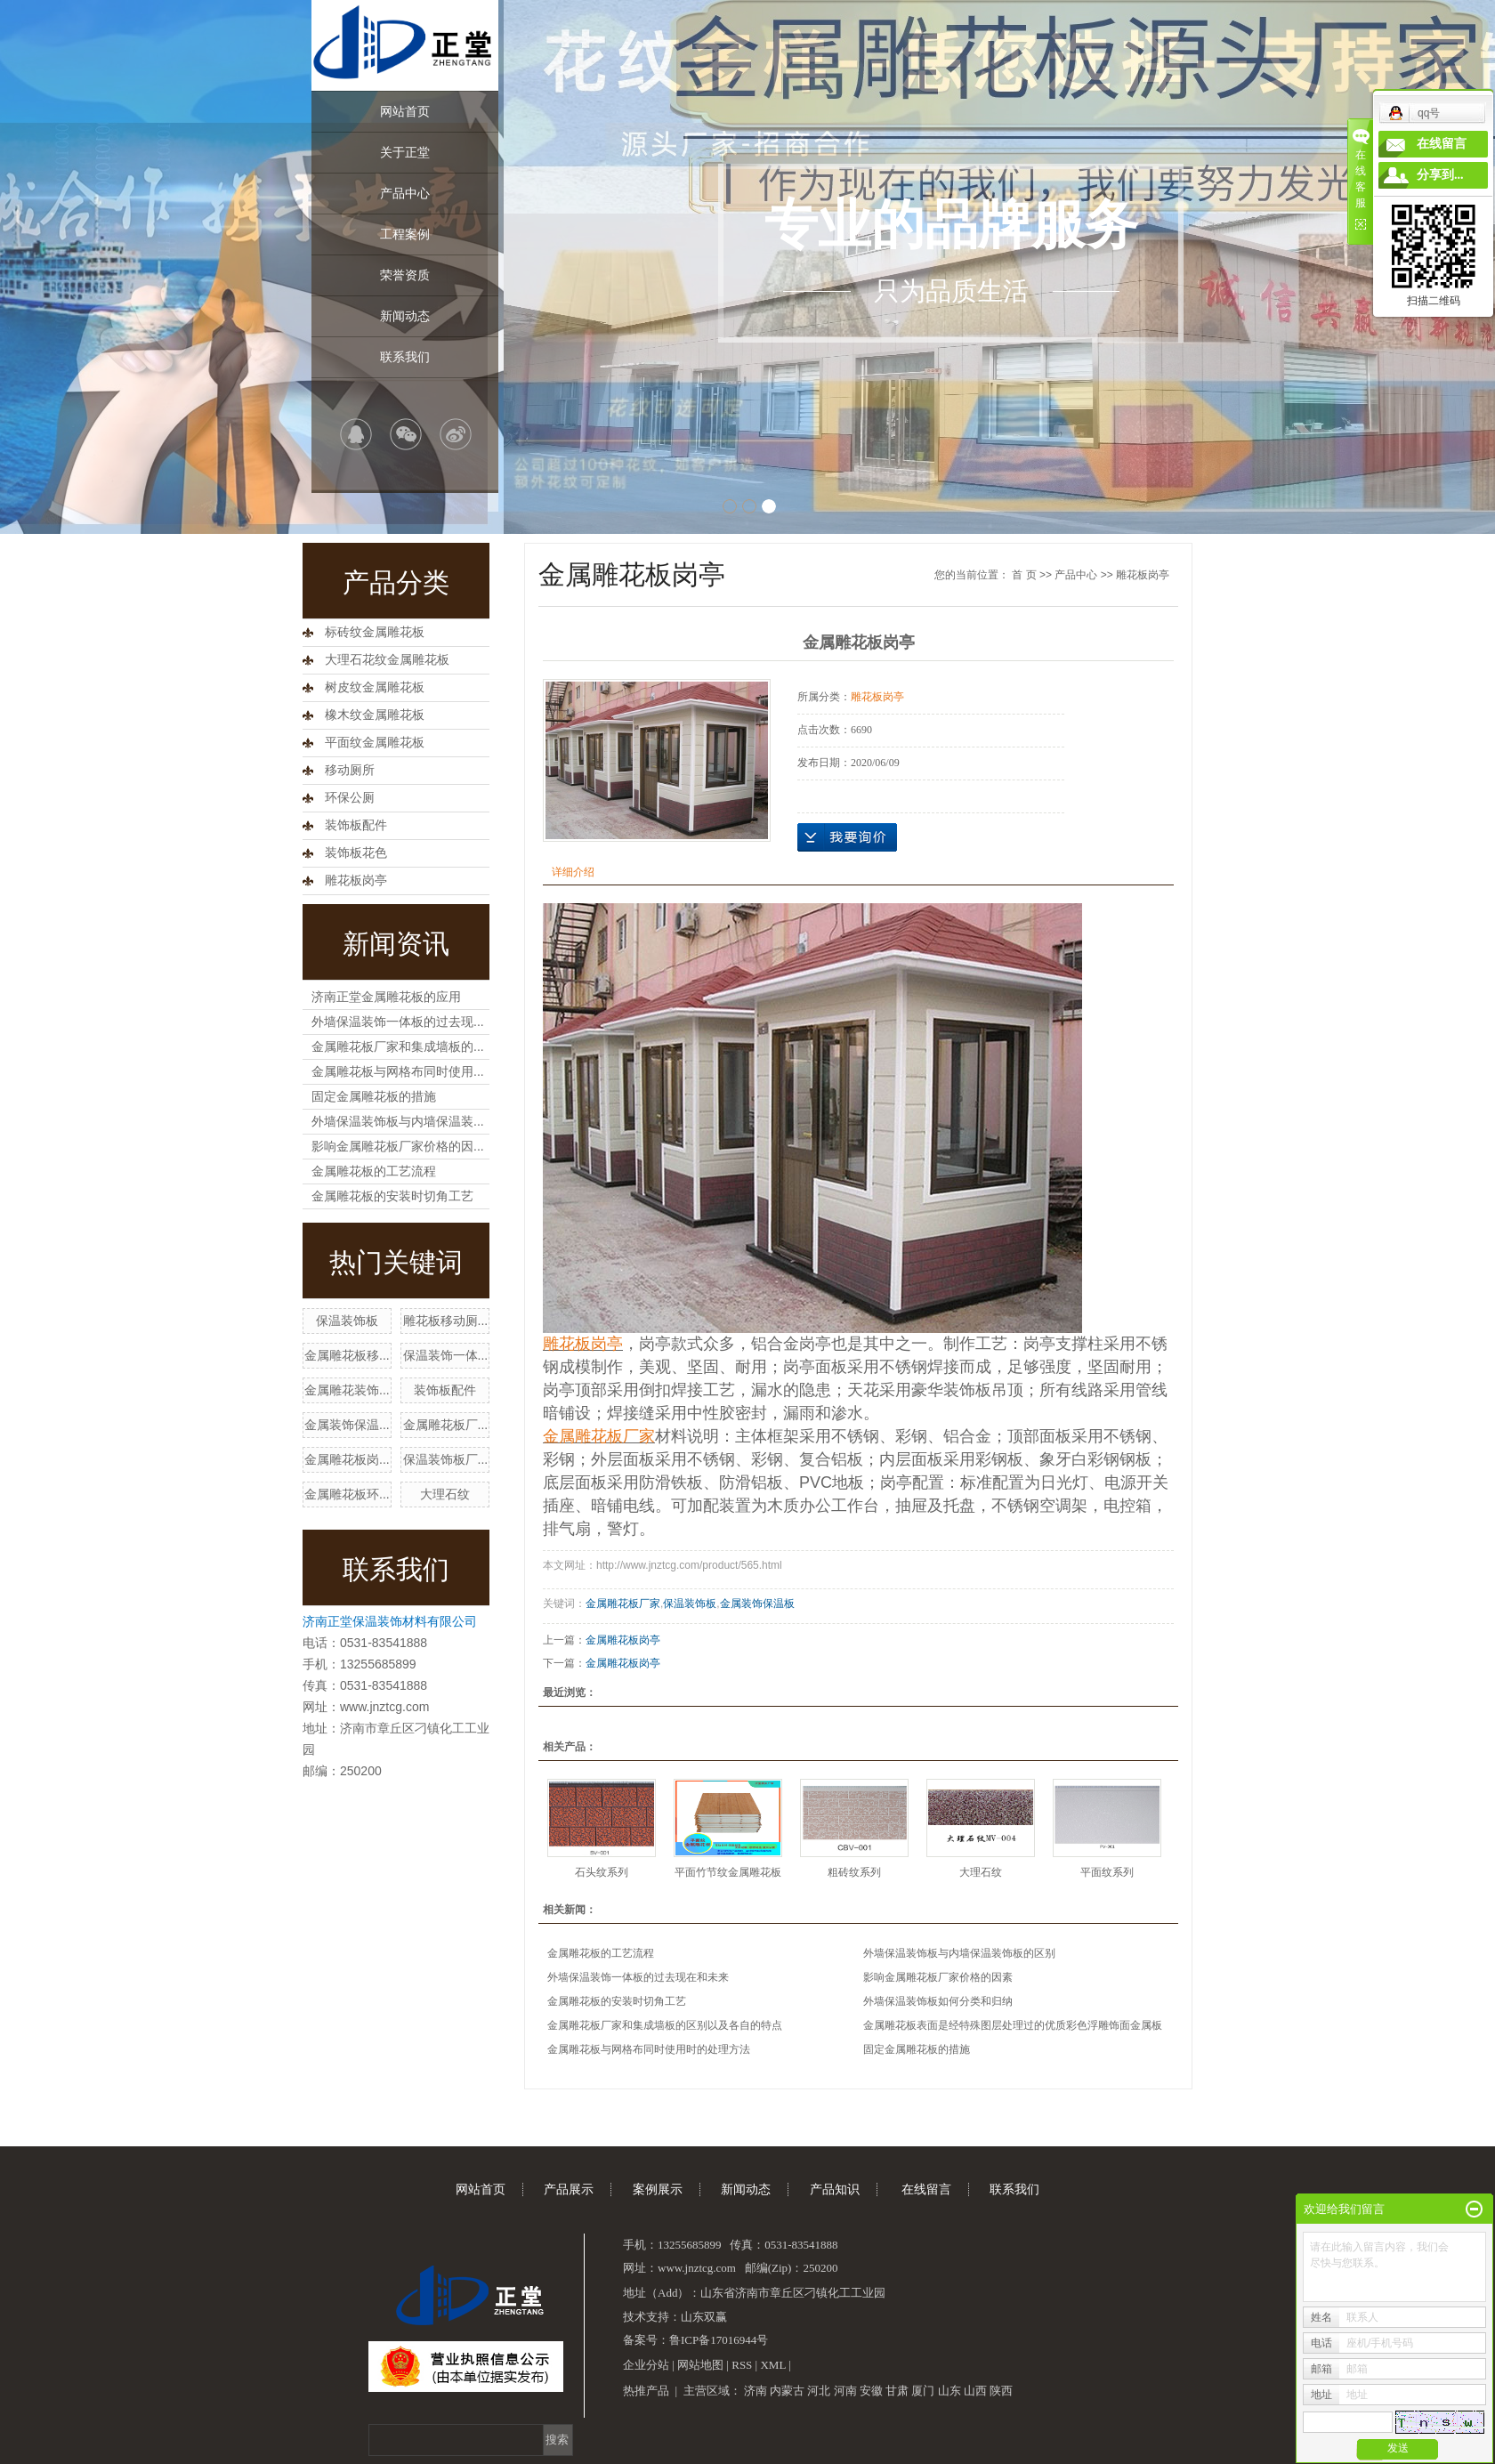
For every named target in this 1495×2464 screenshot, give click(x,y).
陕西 (1001, 2390)
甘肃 (897, 2390)
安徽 (871, 2390)
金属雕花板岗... (347, 1459)
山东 (949, 2390)
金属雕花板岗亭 (623, 1640)
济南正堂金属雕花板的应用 (386, 997)
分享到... (1440, 175)
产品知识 (835, 2189)
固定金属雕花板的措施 (373, 1096)
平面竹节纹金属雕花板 (728, 1872)
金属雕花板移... (347, 1355)
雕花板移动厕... (446, 1320)
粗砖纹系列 (854, 1872)
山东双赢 (704, 2316)
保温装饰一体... (446, 1355)
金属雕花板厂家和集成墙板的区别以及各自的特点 (664, 2025)
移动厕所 (350, 770)
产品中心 (405, 193)
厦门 (922, 2390)
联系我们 (405, 357)
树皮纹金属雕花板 (374, 687)
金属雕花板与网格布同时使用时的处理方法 (648, 2049)
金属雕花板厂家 (623, 1603)
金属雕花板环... (347, 1494)
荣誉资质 (405, 275)
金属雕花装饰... (347, 1390)
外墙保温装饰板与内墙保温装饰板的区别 (959, 1953)
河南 (845, 2390)
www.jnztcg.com (384, 1707)
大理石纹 (445, 1494)
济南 (755, 2390)
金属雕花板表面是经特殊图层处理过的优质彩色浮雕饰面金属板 (1012, 2025)
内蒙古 (787, 2390)
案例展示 (658, 2189)
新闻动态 (405, 316)
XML (772, 2364)
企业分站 (646, 2364)
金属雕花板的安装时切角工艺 (392, 1196)
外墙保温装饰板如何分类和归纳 (938, 2001)
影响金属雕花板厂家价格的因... (397, 1146)
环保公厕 (350, 797)
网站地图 (700, 2364)
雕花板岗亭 (356, 880)
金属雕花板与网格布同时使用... (397, 1071)
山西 (975, 2390)
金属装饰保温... (347, 1425)
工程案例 (405, 234)
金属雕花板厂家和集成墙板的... (397, 1046)
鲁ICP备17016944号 (718, 2340)
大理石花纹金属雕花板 (387, 659)
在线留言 (926, 2189)
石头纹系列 (601, 1872)
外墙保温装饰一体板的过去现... (397, 1021)
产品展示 (569, 2189)
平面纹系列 (1107, 1872)
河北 (818, 2390)
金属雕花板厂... (446, 1425)
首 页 (1024, 575)
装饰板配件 (356, 825)
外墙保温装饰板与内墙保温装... (397, 1121)
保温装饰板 (347, 1320)
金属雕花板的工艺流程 (373, 1171)
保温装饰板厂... (446, 1459)
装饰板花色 (356, 853)
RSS (741, 2364)
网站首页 (405, 111)
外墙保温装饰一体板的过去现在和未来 (638, 1977)
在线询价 (847, 837)
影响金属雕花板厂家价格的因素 (938, 1977)
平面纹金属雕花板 (374, 742)
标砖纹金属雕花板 (374, 632)
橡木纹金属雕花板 (374, 715)
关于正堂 (405, 152)
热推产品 (646, 2390)
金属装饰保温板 (757, 1603)
